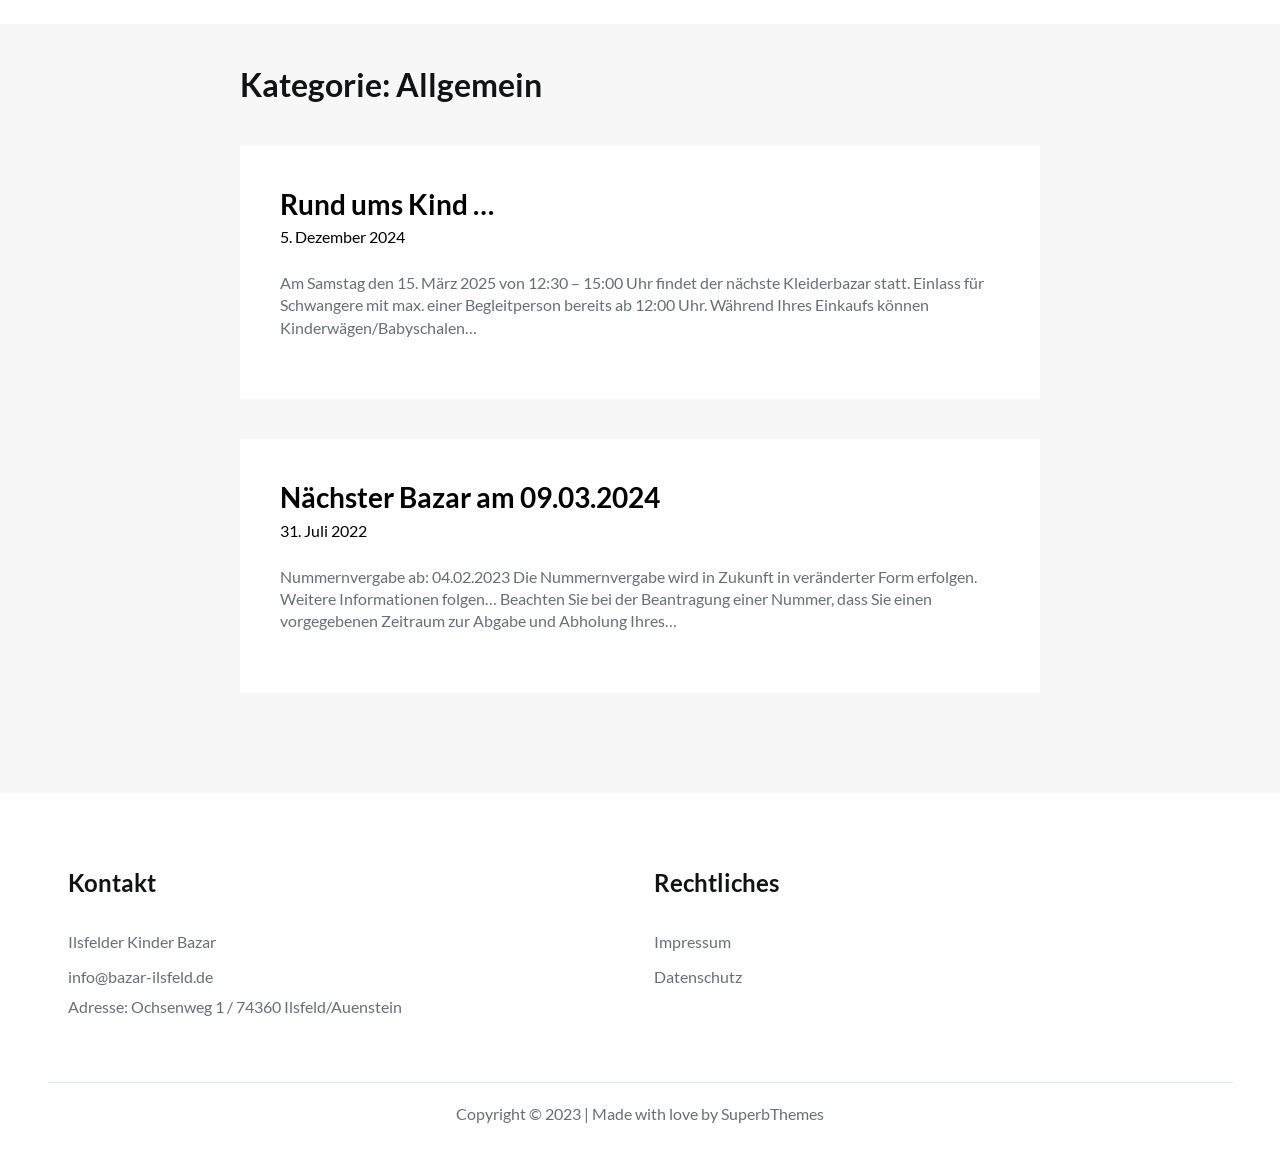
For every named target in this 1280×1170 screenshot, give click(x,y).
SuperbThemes (772, 1113)
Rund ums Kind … (387, 204)
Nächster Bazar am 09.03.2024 (470, 497)
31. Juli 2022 (323, 530)
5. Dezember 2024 (342, 236)
